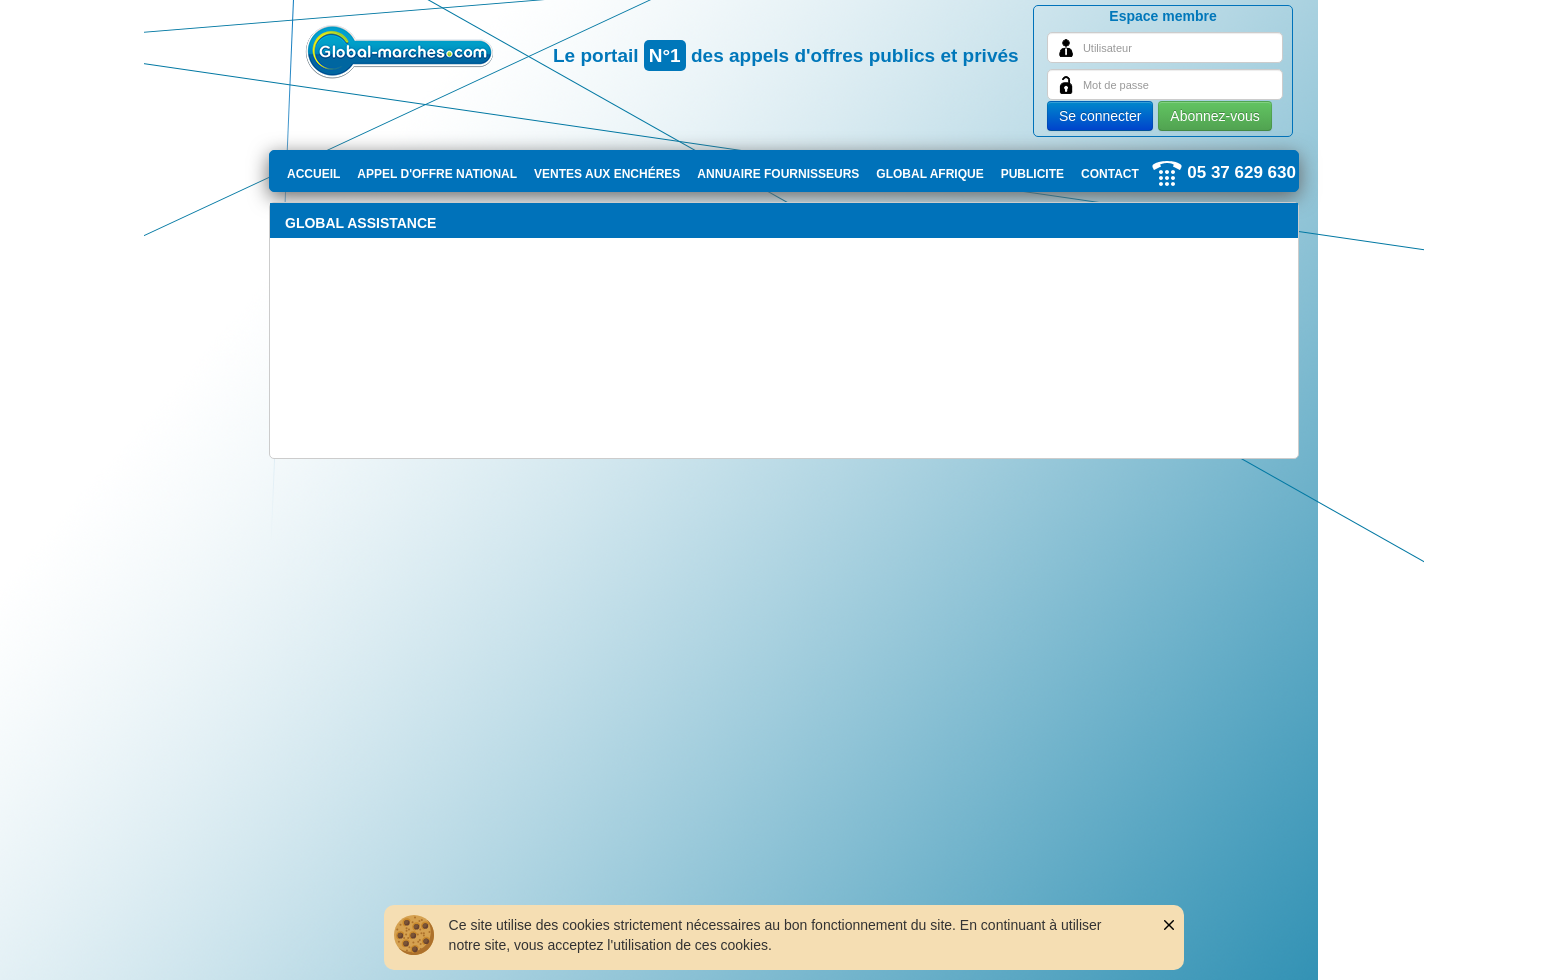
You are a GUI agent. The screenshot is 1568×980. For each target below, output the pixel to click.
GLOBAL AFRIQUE (929, 174)
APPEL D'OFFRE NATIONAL (437, 174)
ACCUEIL (313, 174)
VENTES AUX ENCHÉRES (607, 174)
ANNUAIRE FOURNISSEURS (778, 174)
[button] (1154, 925)
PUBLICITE (1032, 174)
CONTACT (1110, 174)
